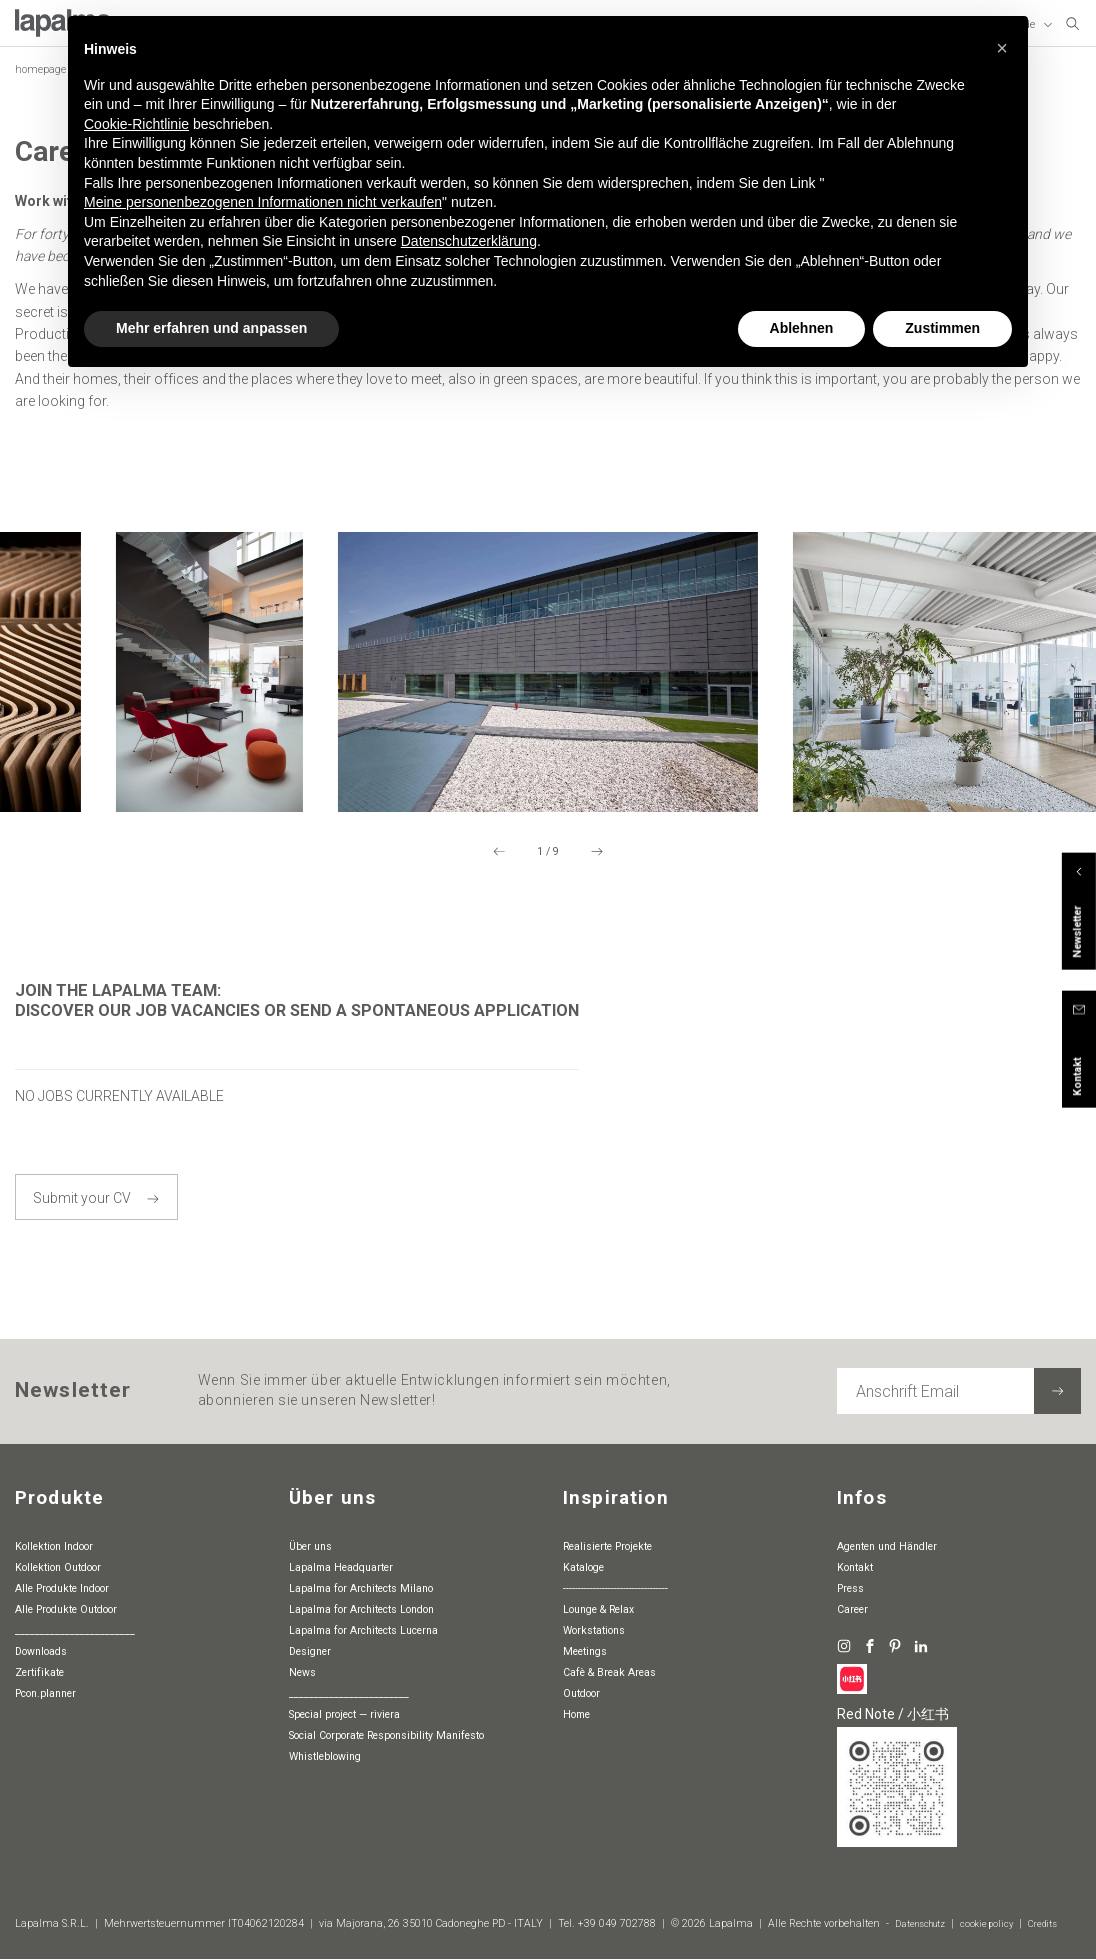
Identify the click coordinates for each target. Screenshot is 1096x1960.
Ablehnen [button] (802, 328)
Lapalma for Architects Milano (361, 1588)
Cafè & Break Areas (609, 1672)
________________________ (75, 1630)
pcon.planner (45, 1693)
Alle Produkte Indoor (62, 1588)
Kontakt (855, 1567)
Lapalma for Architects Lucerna (363, 1630)
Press (850, 1588)
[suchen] (1073, 25)
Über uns (310, 1546)
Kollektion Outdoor (58, 1567)
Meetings (585, 1651)
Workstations (594, 1630)
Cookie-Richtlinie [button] (136, 124)
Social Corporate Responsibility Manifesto (386, 1735)
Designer (310, 1651)
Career (852, 1609)
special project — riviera (344, 1714)
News (302, 1672)
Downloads (41, 1651)
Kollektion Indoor (54, 1546)
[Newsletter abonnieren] (1057, 1391)
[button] (1002, 48)
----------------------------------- (615, 1588)
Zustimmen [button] (942, 328)
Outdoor (581, 1693)
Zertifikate (39, 1672)
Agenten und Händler (887, 1546)
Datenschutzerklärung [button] (469, 241)
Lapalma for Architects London (361, 1609)
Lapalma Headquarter (341, 1567)
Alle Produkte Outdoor (66, 1609)
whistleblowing (325, 1756)
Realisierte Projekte (607, 1546)
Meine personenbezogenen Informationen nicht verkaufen (263, 202)
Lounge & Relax (598, 1609)
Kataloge (583, 1567)
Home (576, 1714)
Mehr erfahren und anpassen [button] (211, 328)
